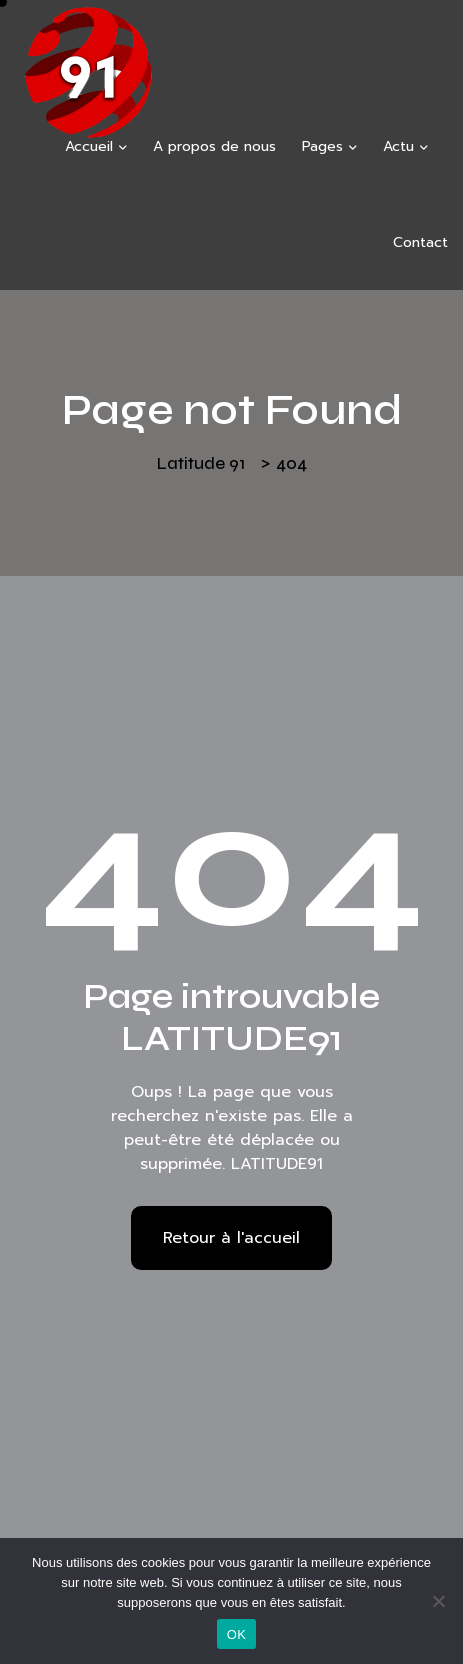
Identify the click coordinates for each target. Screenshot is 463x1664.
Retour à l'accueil (231, 1238)
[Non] (438, 1601)
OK (236, 1634)
